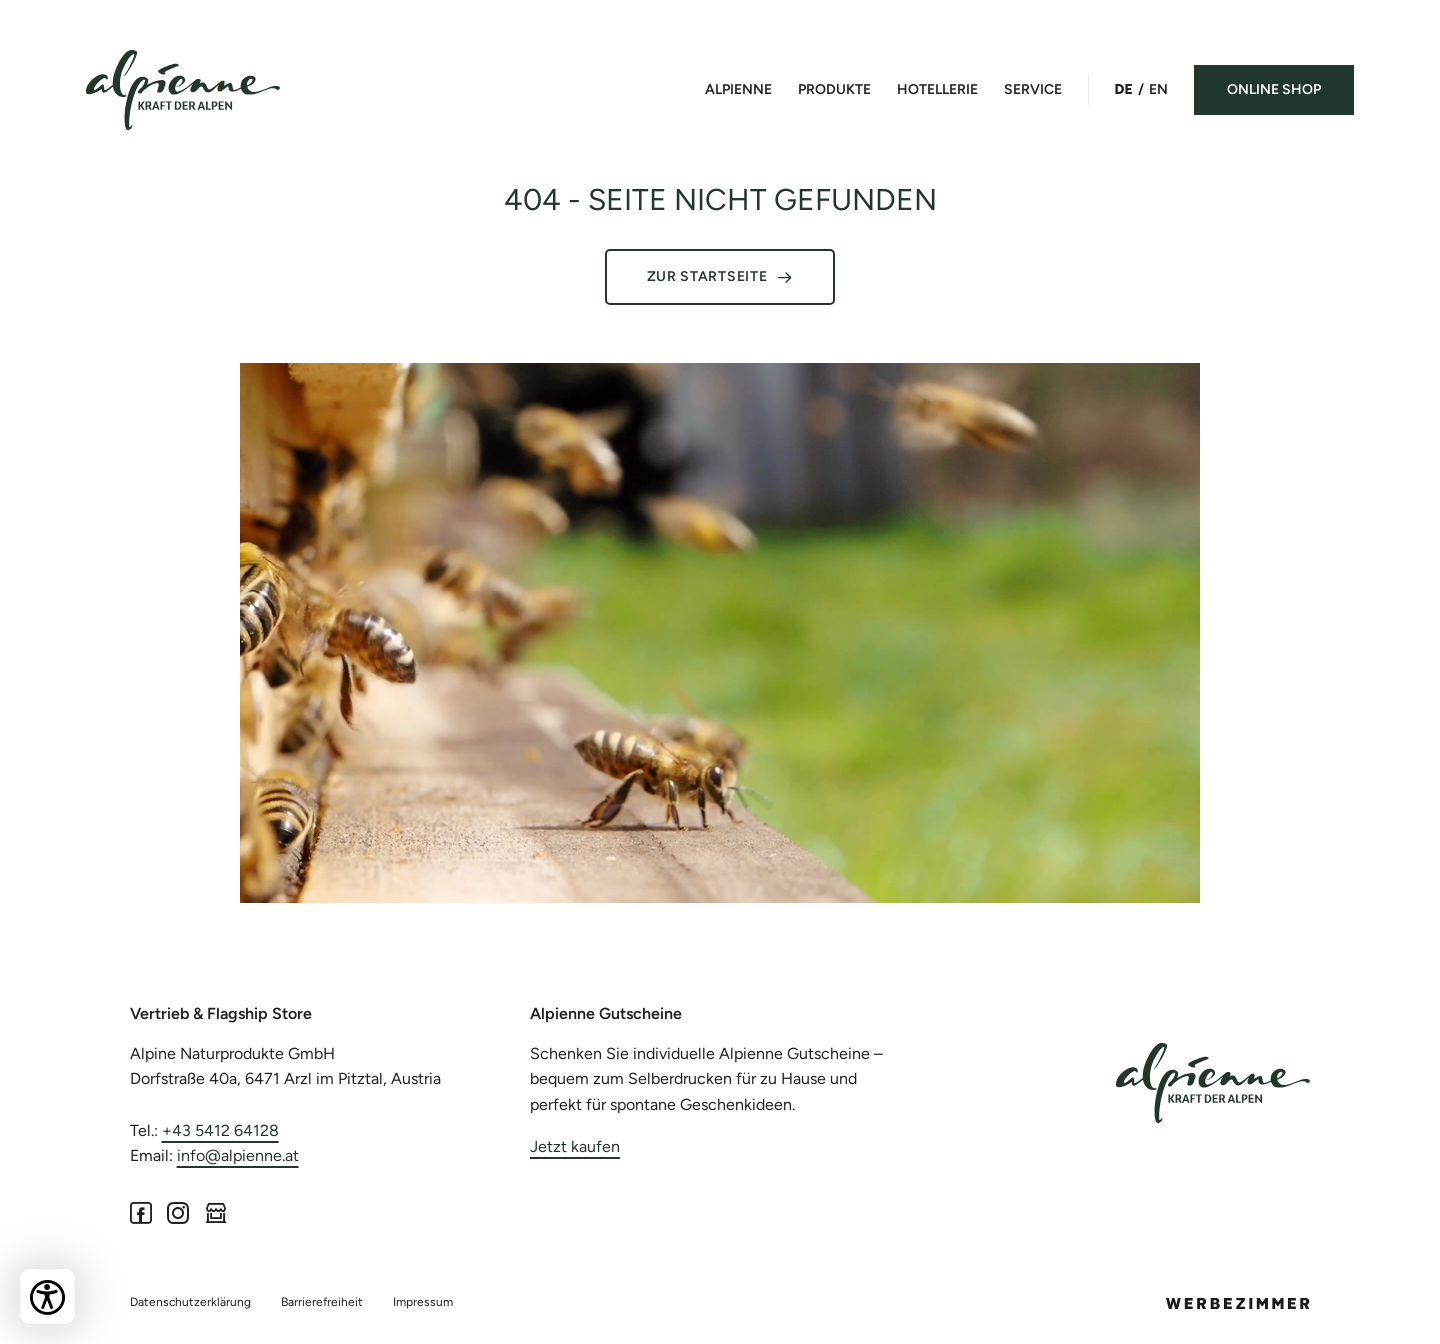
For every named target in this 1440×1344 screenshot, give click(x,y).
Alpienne (738, 89)
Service (1033, 89)
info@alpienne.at (238, 1155)
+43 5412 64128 (220, 1130)
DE (1124, 89)
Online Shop (1274, 89)
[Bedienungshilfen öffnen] (47, 1296)
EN (1158, 89)
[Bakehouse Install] (183, 90)
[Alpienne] (1213, 1083)
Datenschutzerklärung (190, 1302)
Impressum (423, 1302)
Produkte (834, 89)
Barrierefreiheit (322, 1302)
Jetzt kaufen (575, 1146)
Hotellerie (937, 89)
